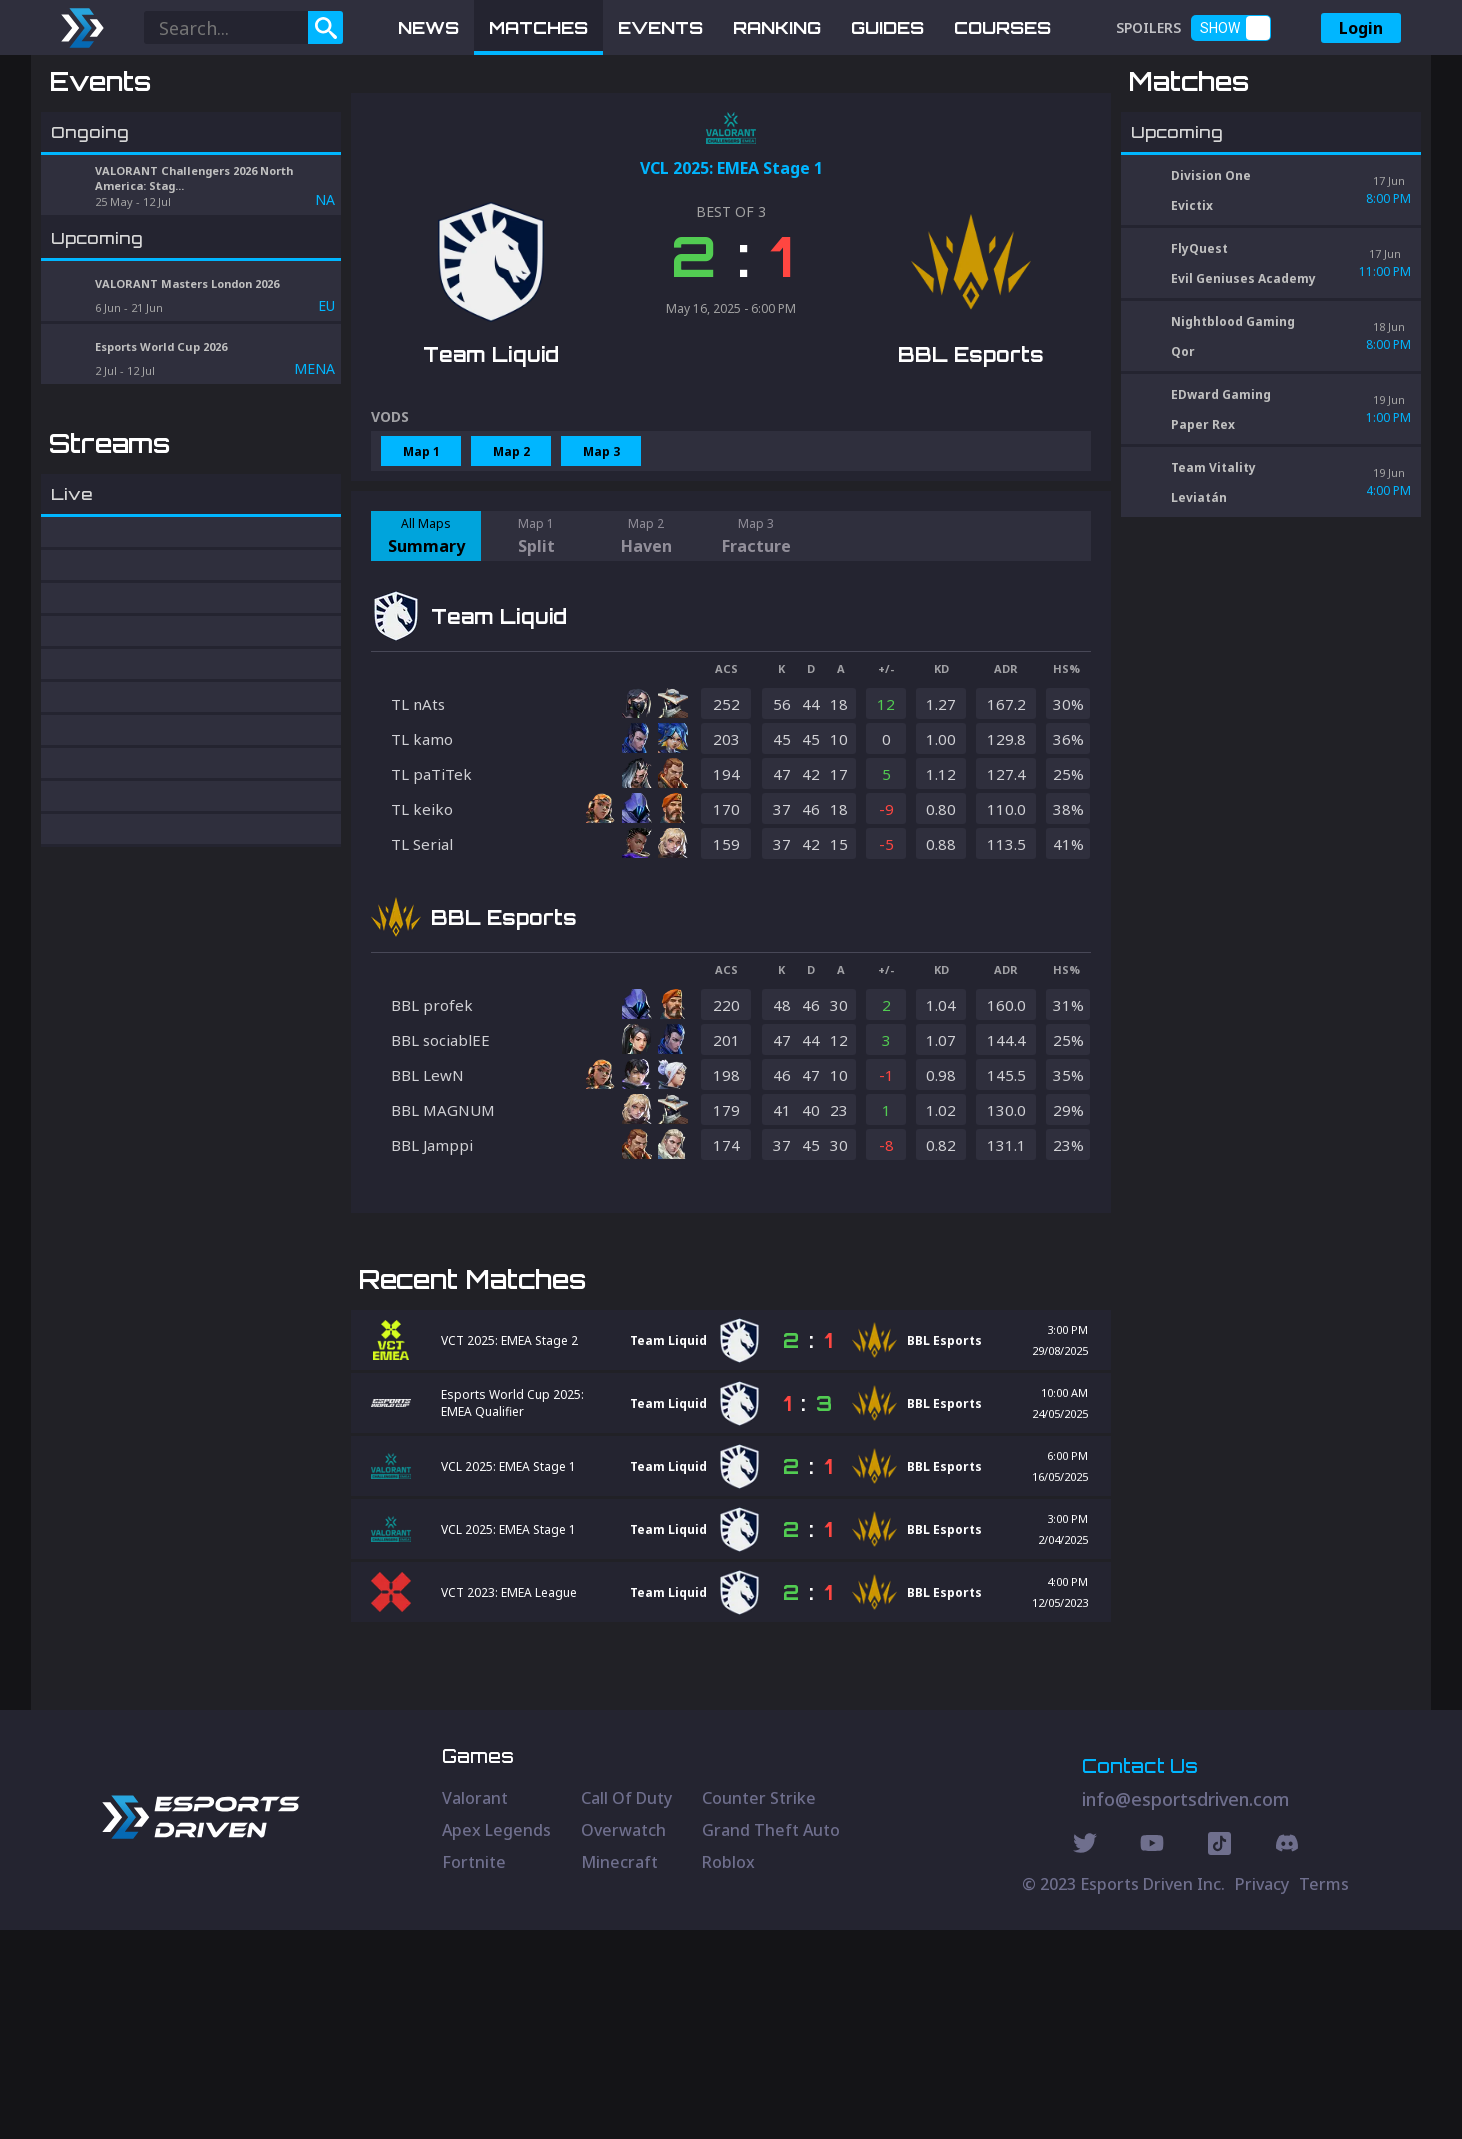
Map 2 (511, 555)
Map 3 (601, 555)
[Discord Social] (1219, 2055)
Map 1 (421, 555)
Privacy (1262, 2093)
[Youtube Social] (1152, 2055)
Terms (1324, 2093)
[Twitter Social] (1085, 2055)
